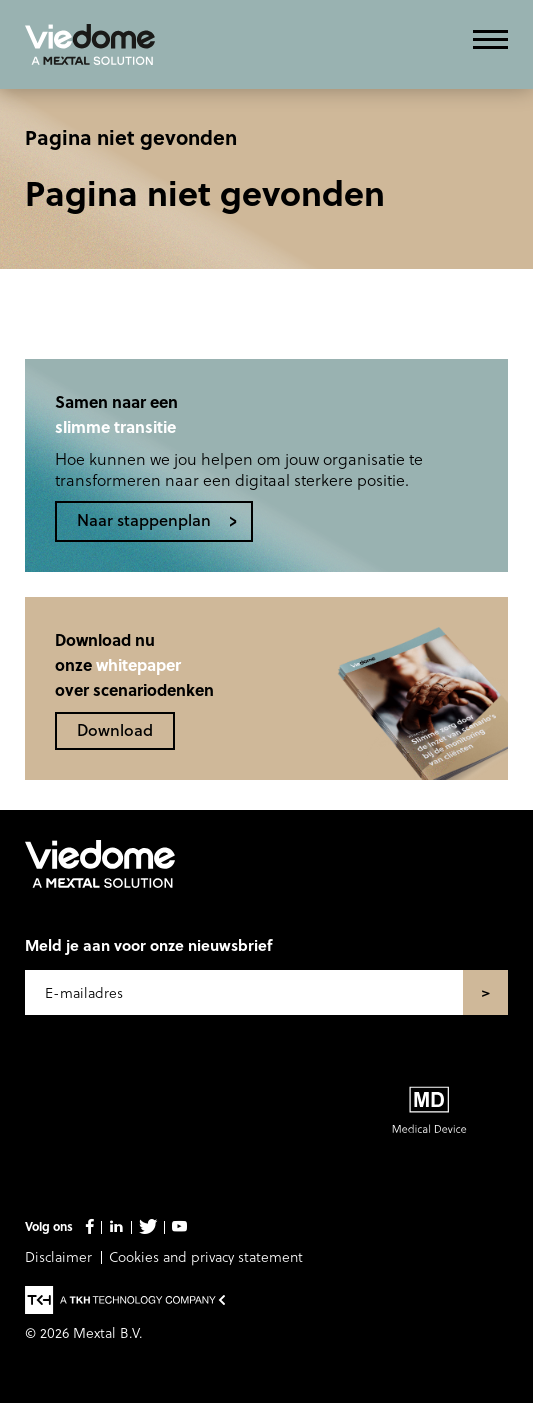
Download (115, 729)
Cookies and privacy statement (206, 1256)
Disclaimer (58, 1256)
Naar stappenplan (144, 519)
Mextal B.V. (108, 1332)
